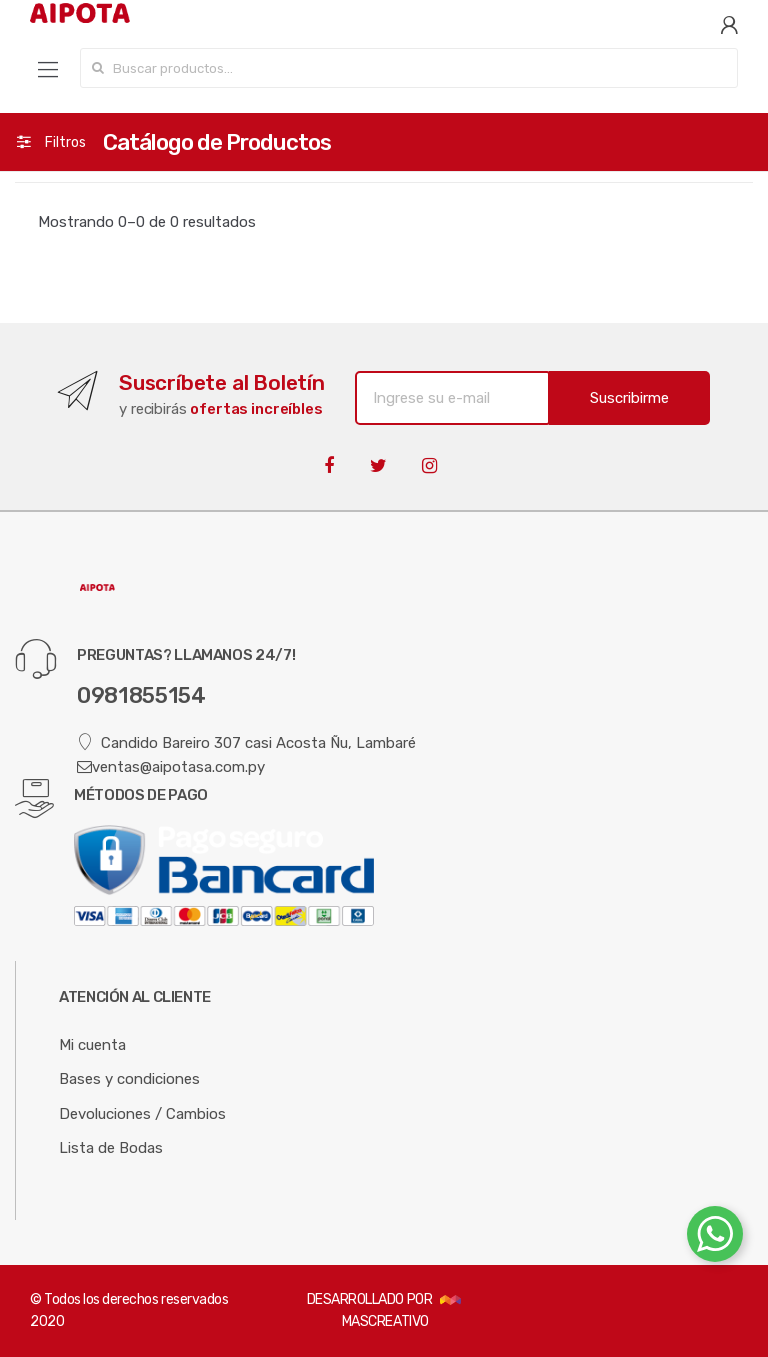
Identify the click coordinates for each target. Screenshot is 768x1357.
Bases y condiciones (129, 1079)
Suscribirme (629, 398)
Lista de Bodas (111, 1148)
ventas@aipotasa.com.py (171, 767)
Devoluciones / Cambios (142, 1114)
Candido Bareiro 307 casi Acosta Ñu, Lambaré (246, 742)
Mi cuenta (92, 1045)
